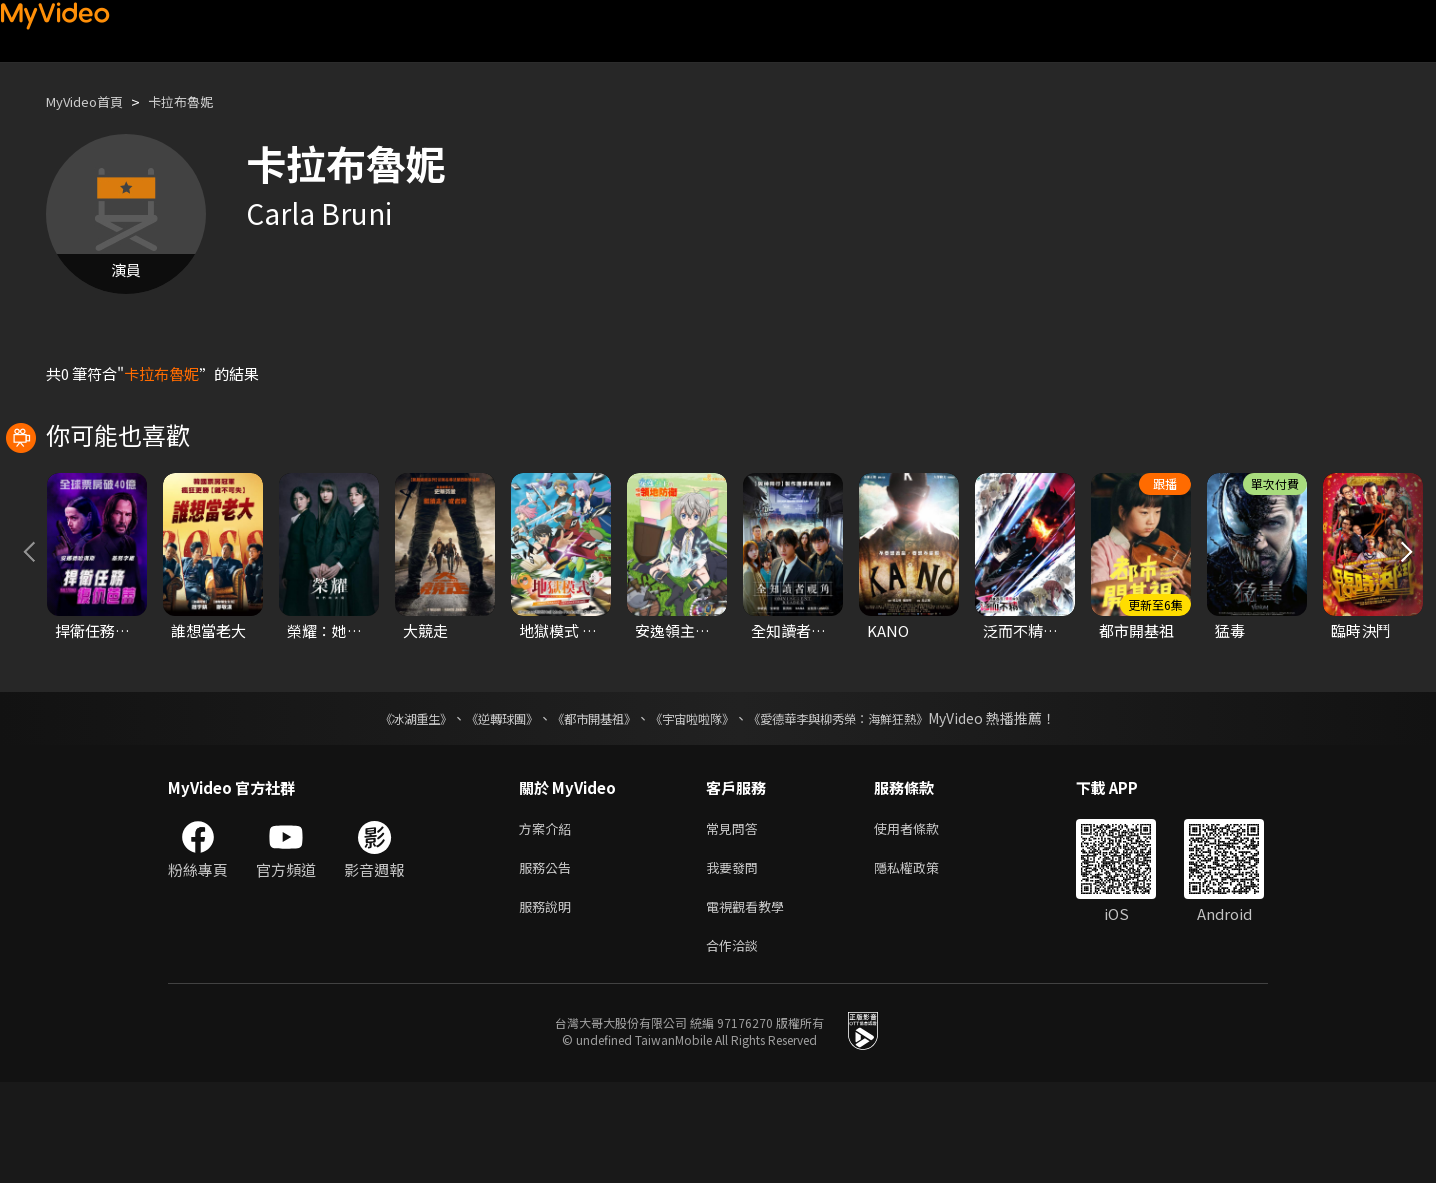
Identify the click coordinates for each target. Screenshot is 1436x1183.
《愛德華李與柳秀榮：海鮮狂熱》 (864, 807)
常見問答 (736, 918)
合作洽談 (736, 1044)
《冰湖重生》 (381, 807)
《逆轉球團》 (479, 807)
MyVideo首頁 (91, 101)
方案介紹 (549, 918)
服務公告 (549, 960)
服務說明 (549, 1002)
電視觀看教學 (751, 1002)
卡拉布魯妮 (199, 101)
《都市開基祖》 (584, 807)
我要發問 (736, 960)
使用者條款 (923, 918)
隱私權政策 (923, 960)
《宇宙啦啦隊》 (696, 807)
